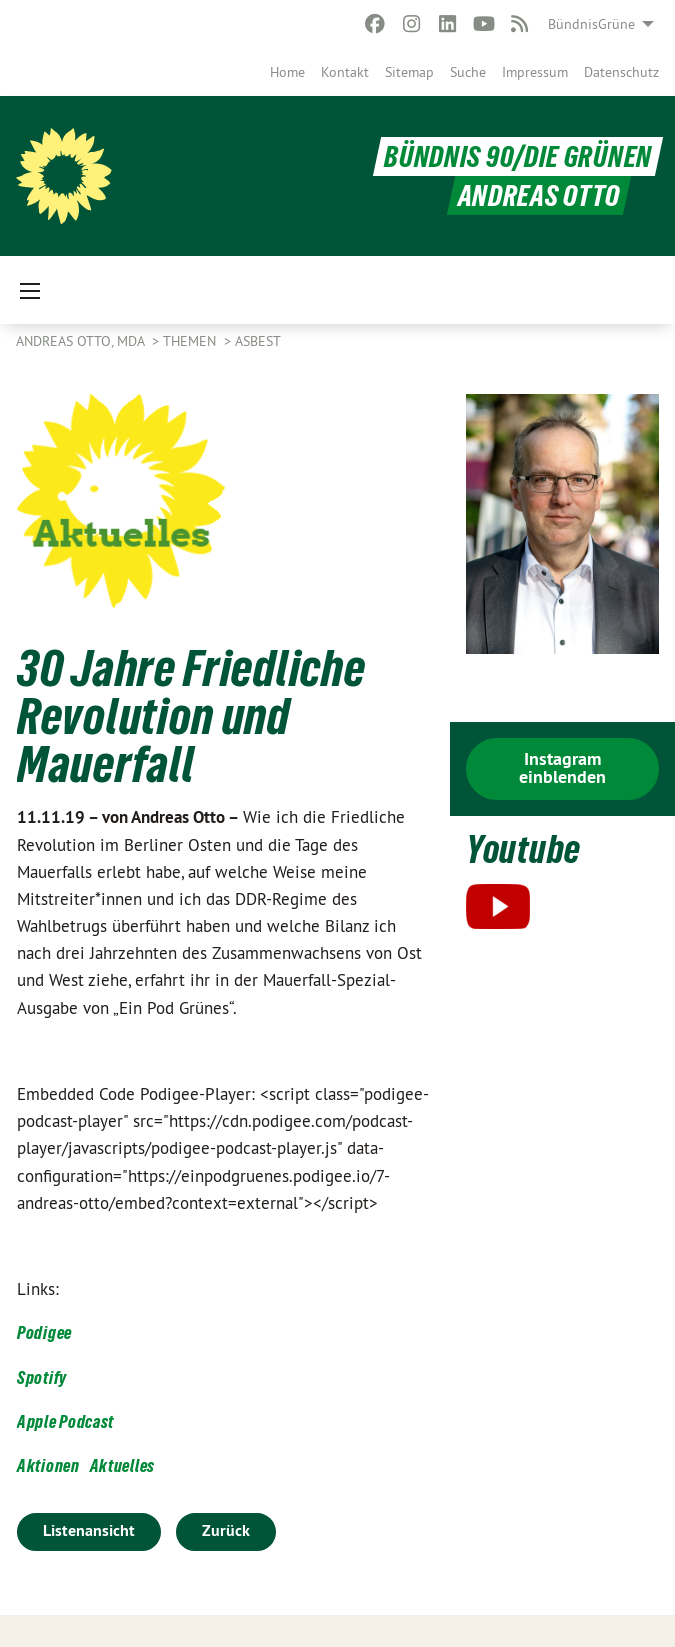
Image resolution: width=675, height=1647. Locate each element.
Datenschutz (621, 72)
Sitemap (409, 72)
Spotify (42, 1377)
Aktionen (48, 1465)
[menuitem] (287, 72)
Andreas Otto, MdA (82, 341)
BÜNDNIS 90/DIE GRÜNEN (518, 156)
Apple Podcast (65, 1421)
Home (287, 72)
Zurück (226, 1530)
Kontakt (345, 72)
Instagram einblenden (562, 767)
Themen (191, 341)
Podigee (44, 1332)
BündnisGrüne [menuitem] (591, 24)
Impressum (535, 72)
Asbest (258, 341)
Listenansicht (89, 1530)
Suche (468, 72)
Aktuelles (122, 1465)
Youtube (523, 849)
